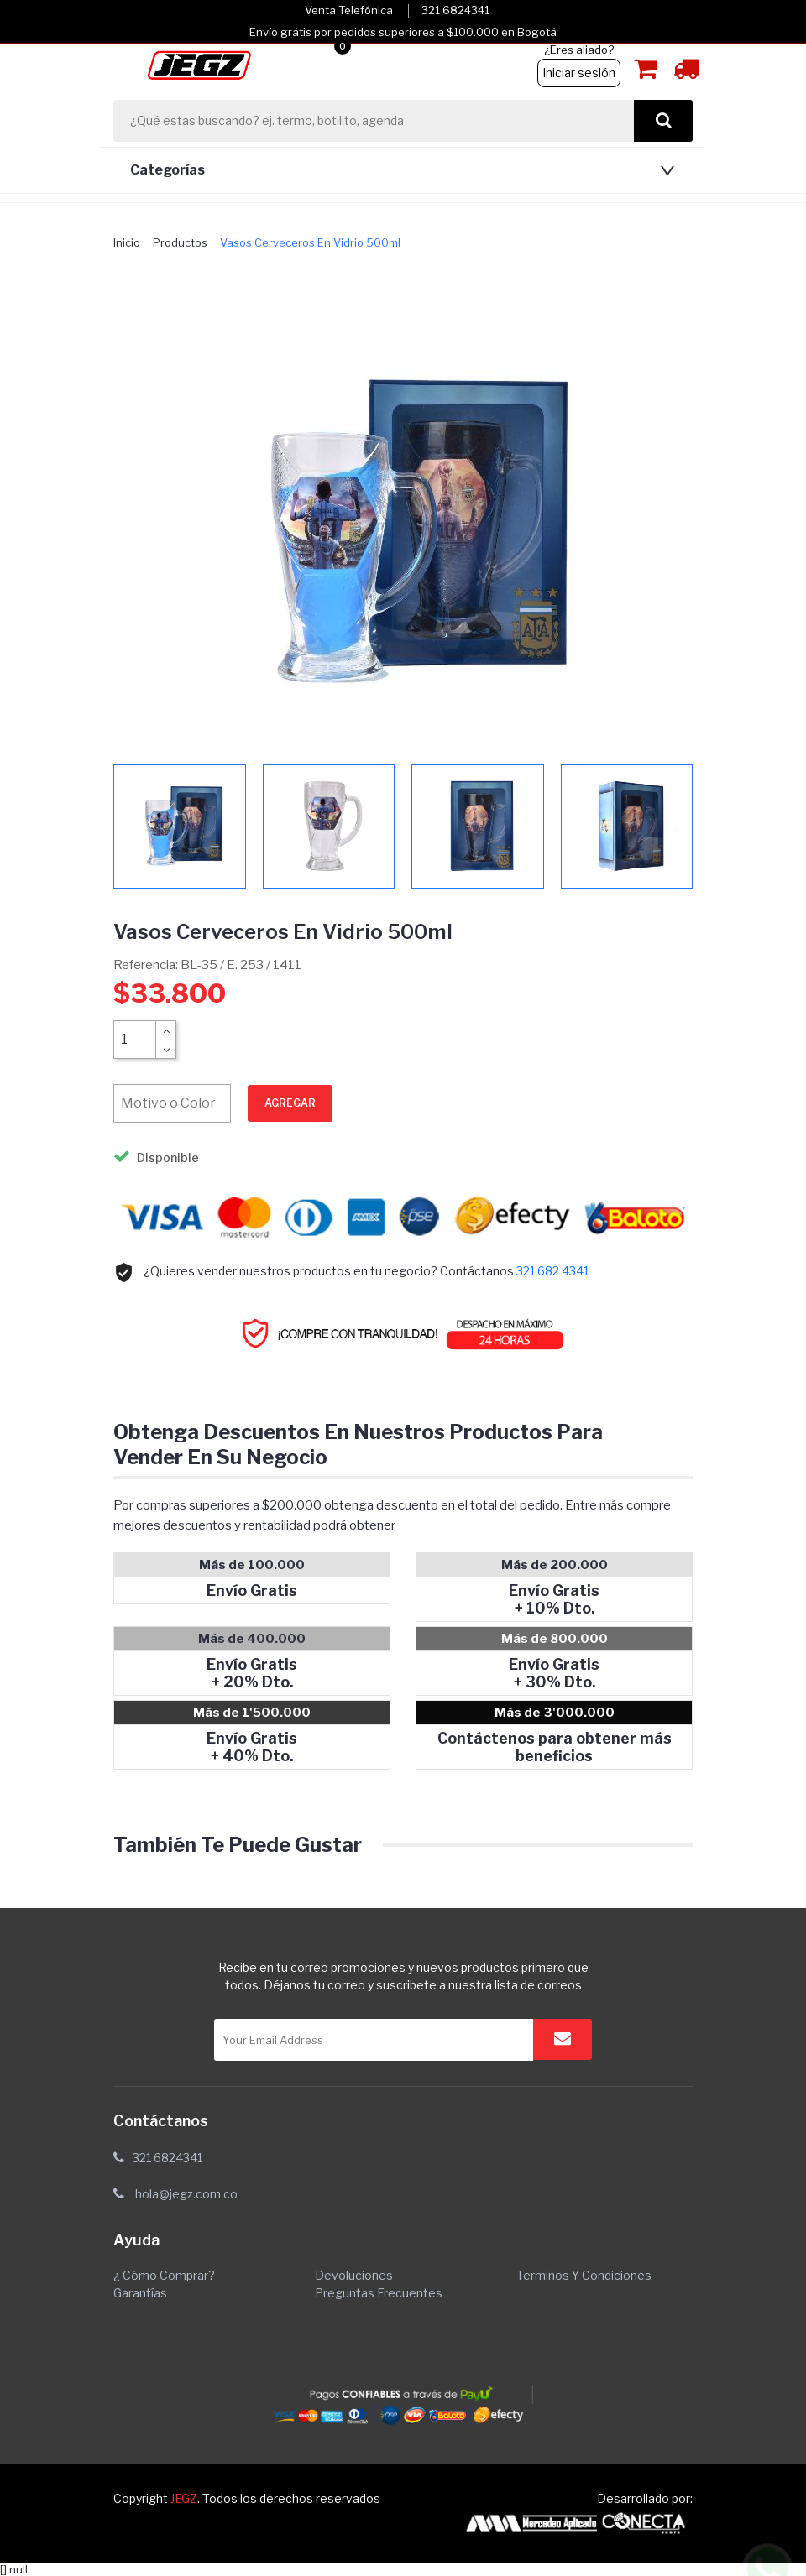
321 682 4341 (552, 1271)
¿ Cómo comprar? (164, 2275)
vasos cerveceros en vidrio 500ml (310, 242)
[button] (398, 170)
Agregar (290, 1103)
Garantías (140, 2293)
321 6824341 (455, 10)
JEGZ (183, 2498)
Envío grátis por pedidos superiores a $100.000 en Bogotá (403, 32)
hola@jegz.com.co (186, 2194)
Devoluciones (354, 2275)
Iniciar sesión (578, 72)
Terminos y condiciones (584, 2275)
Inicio (126, 242)
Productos (180, 242)
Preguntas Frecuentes (378, 2293)
